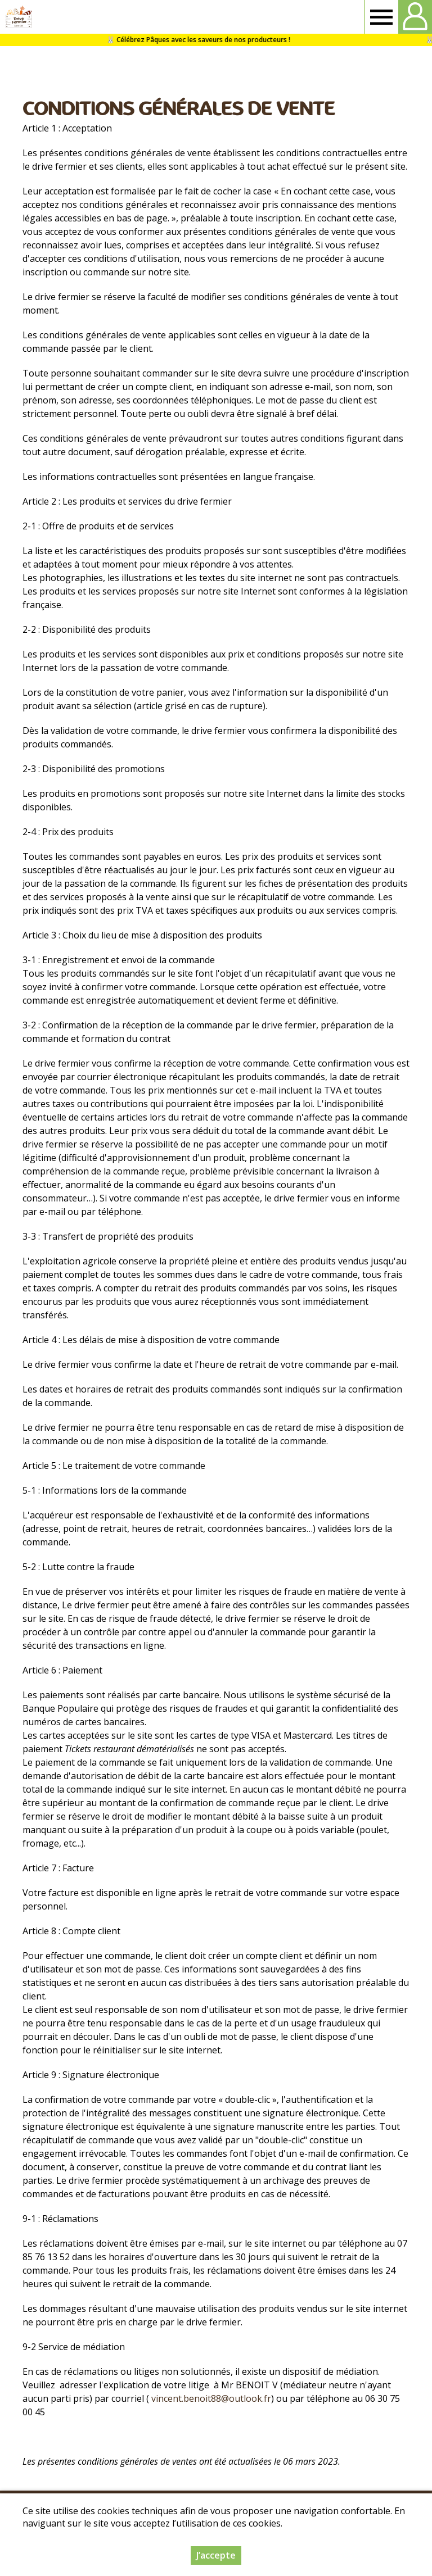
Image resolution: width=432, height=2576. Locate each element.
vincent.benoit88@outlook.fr (211, 2398)
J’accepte (216, 2555)
